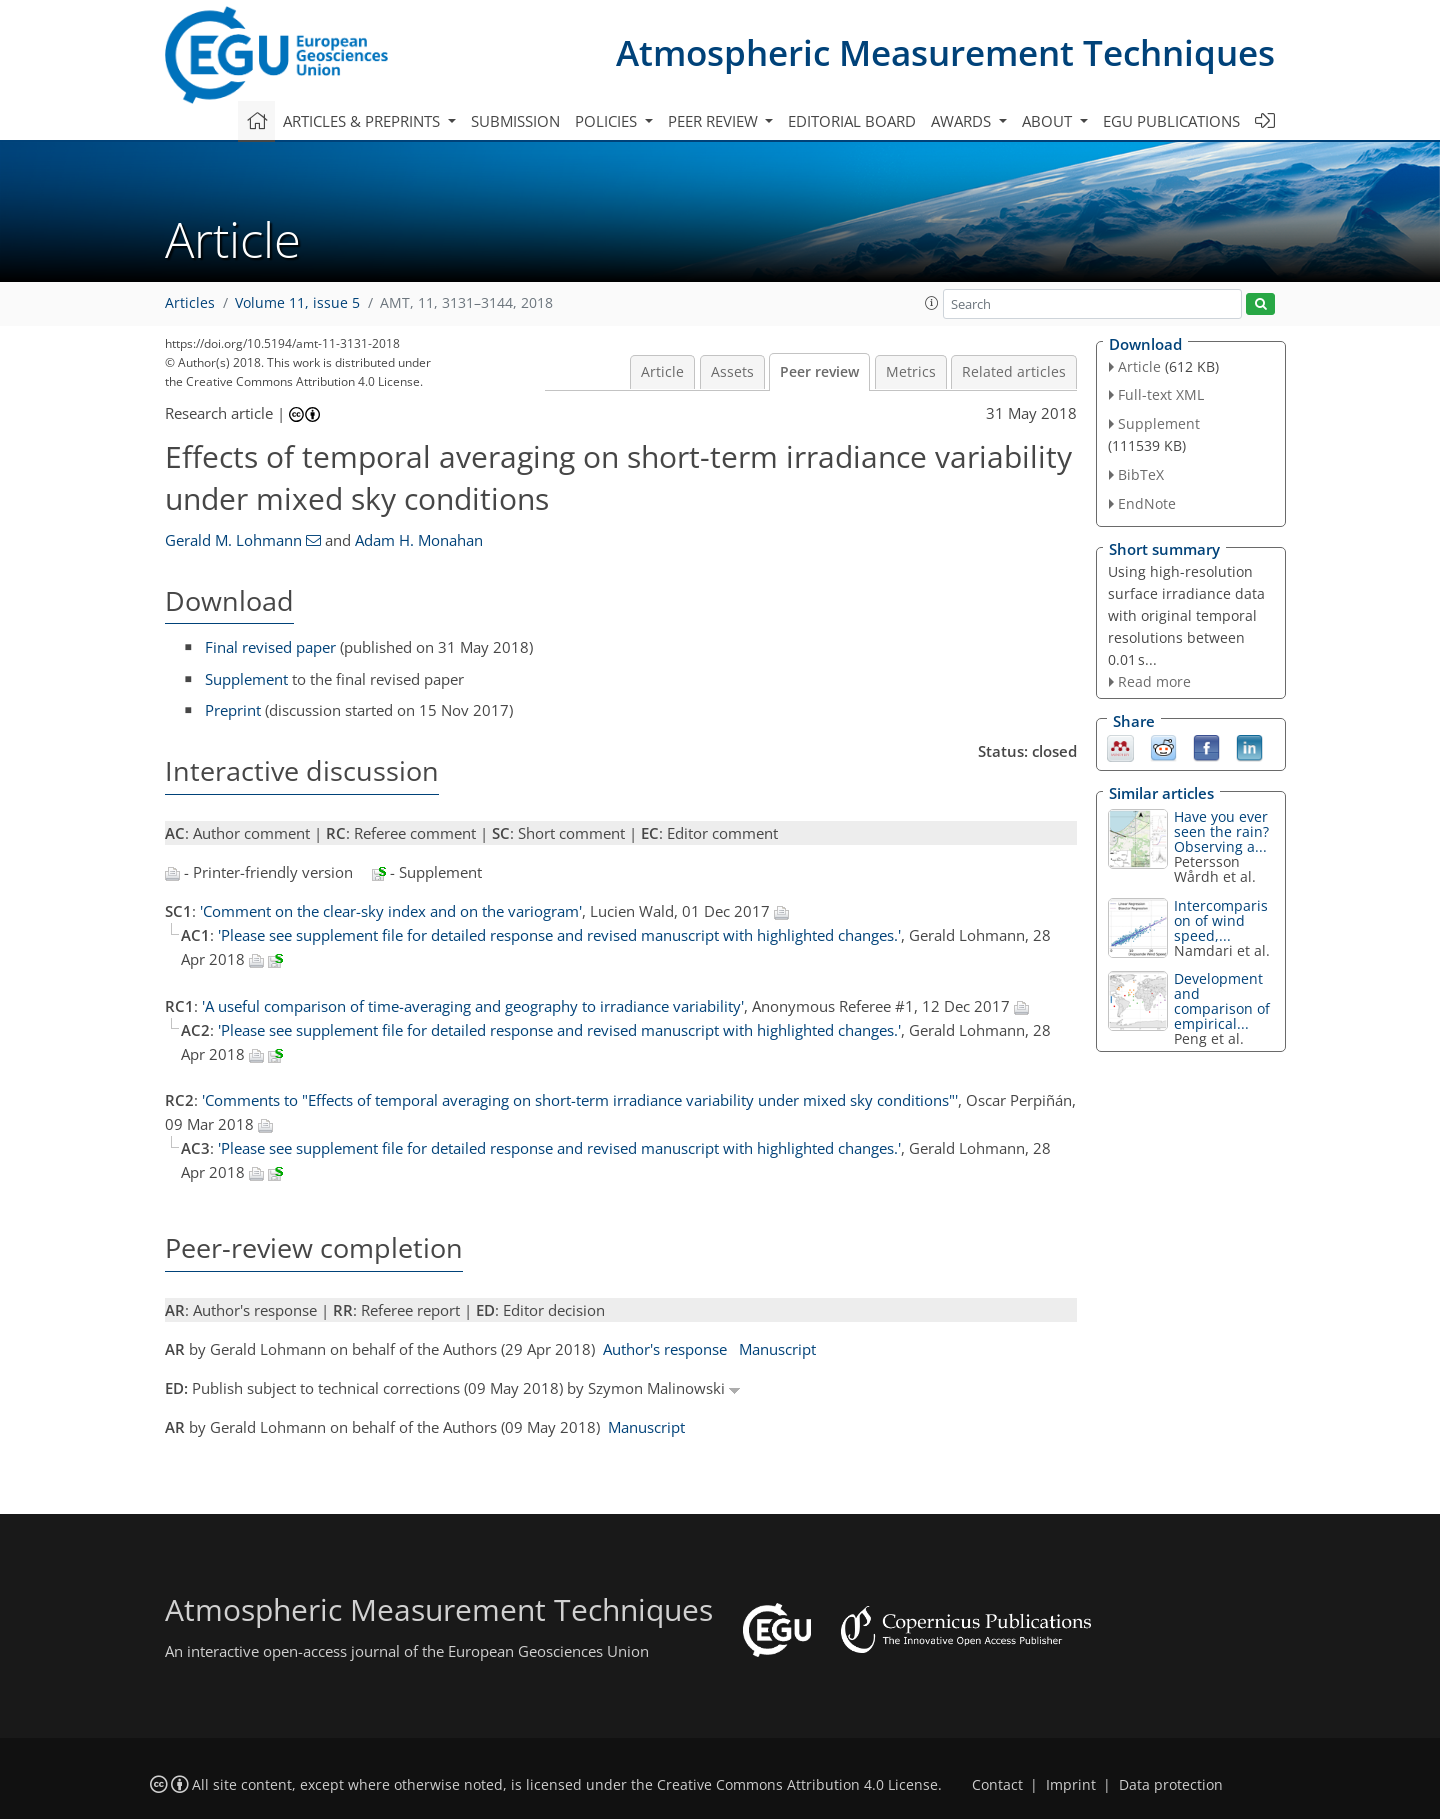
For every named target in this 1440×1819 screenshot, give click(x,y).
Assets (732, 372)
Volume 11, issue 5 (297, 303)
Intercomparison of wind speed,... (1221, 920)
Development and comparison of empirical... (1222, 1001)
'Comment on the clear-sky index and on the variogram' (391, 911)
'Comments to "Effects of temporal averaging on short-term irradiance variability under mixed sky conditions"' (580, 1100)
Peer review (819, 372)
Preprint (233, 710)
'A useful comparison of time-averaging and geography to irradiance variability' (473, 1006)
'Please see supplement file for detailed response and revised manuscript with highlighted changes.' (559, 935)
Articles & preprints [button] (363, 121)
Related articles (1014, 372)
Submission (515, 121)
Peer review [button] (715, 121)
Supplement (246, 679)
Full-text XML (1161, 394)
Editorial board (852, 121)
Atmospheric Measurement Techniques (945, 52)
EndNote (1147, 503)
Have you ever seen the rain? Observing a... (1221, 831)
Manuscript (777, 1349)
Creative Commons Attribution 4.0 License (797, 1785)
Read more (1154, 681)
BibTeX (1141, 474)
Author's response (665, 1349)
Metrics (911, 372)
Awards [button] (963, 121)
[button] (932, 303)
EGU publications (1171, 121)
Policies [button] (608, 121)
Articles (190, 303)
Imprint (1071, 1785)
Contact (997, 1785)
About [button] (1049, 121)
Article (662, 372)
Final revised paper (270, 647)
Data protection (1171, 1785)
